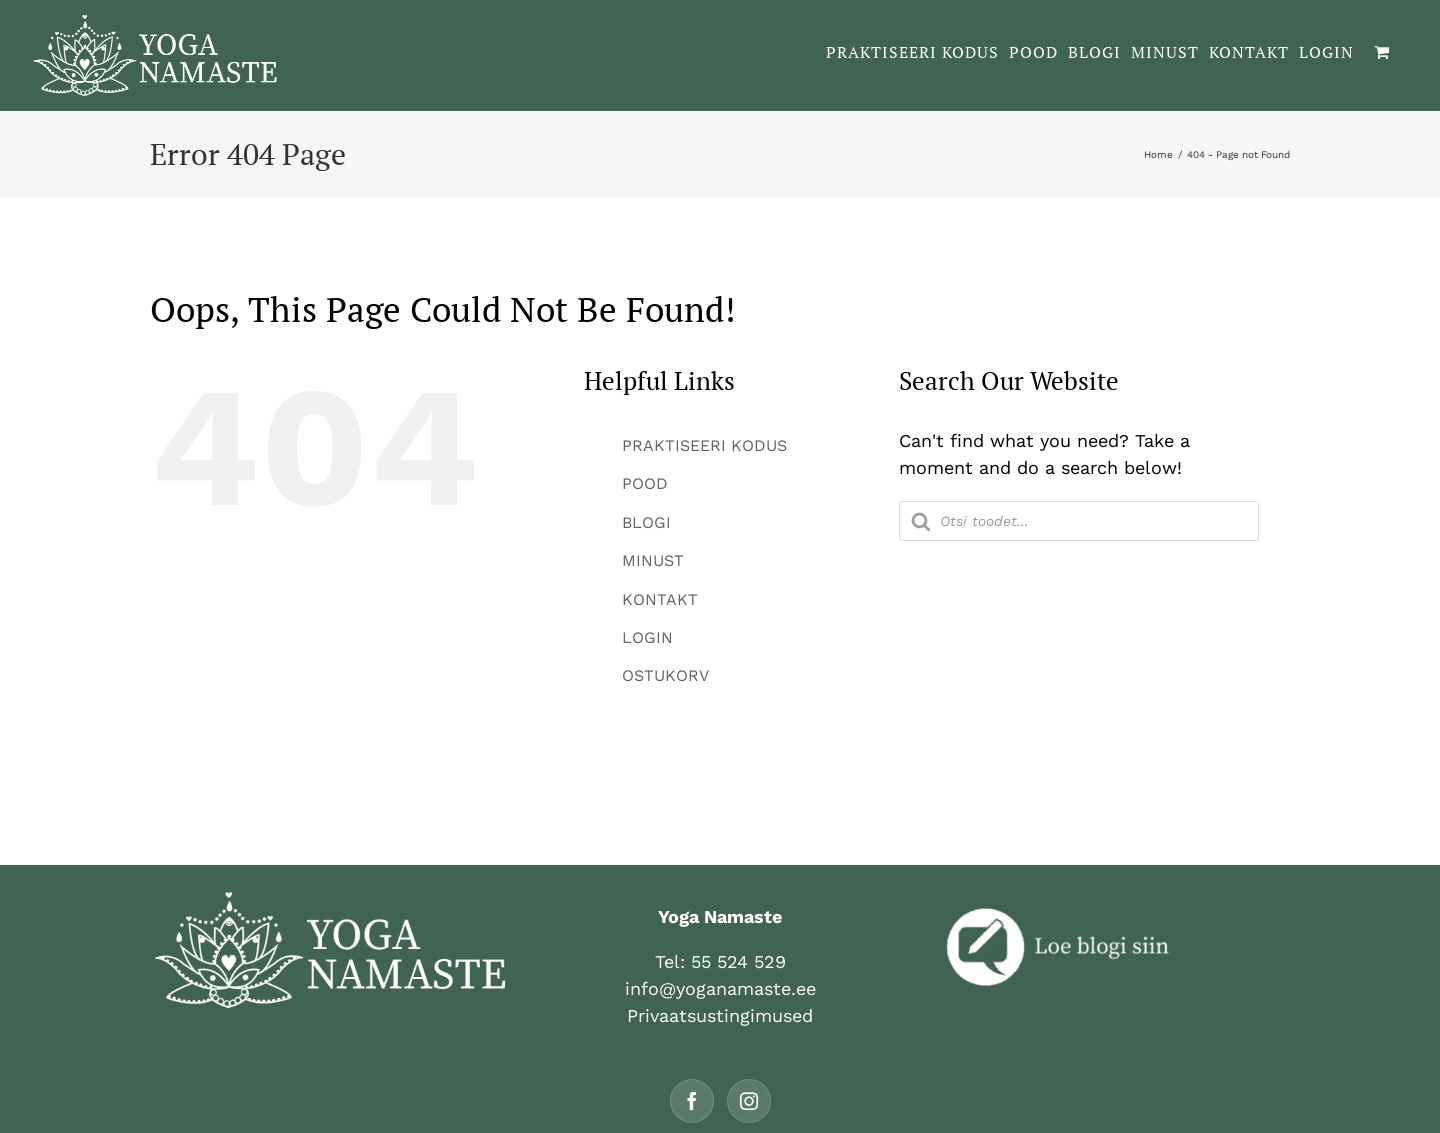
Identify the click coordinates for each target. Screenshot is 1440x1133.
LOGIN (647, 637)
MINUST (653, 560)
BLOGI (646, 522)
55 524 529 (738, 961)
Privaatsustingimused (720, 1015)
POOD (645, 483)
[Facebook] (692, 1101)
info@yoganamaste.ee (720, 988)
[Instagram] (749, 1101)
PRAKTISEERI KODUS (704, 445)
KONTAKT (660, 599)
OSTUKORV (665, 675)
